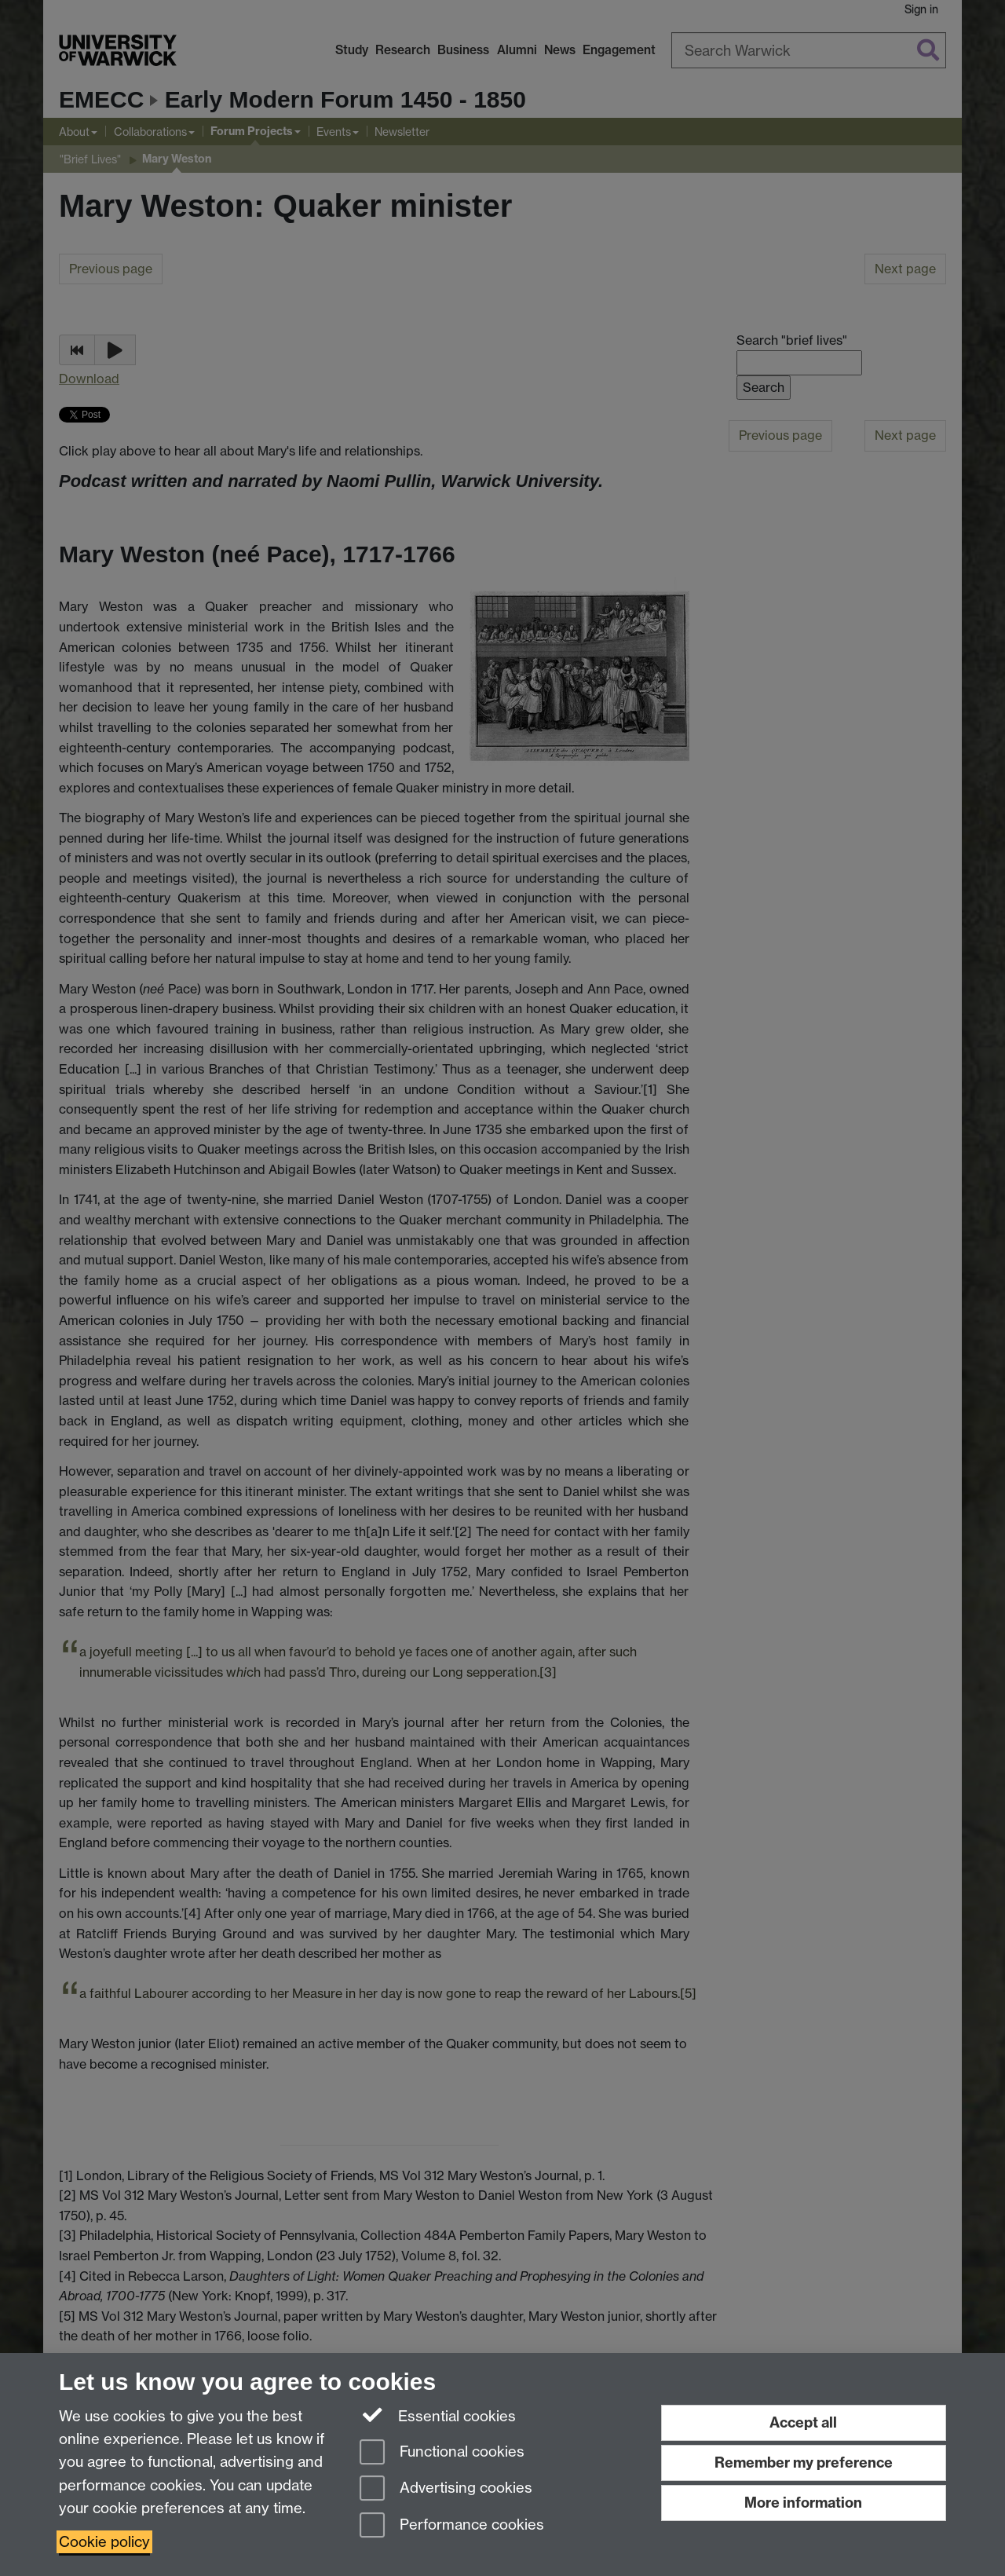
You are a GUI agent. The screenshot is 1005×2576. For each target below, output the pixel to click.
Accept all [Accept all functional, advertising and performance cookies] (803, 2422)
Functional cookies (442, 2453)
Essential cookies (438, 2415)
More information (803, 2503)
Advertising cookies (446, 2489)
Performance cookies (452, 2526)
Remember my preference (803, 2462)
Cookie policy (104, 2542)
